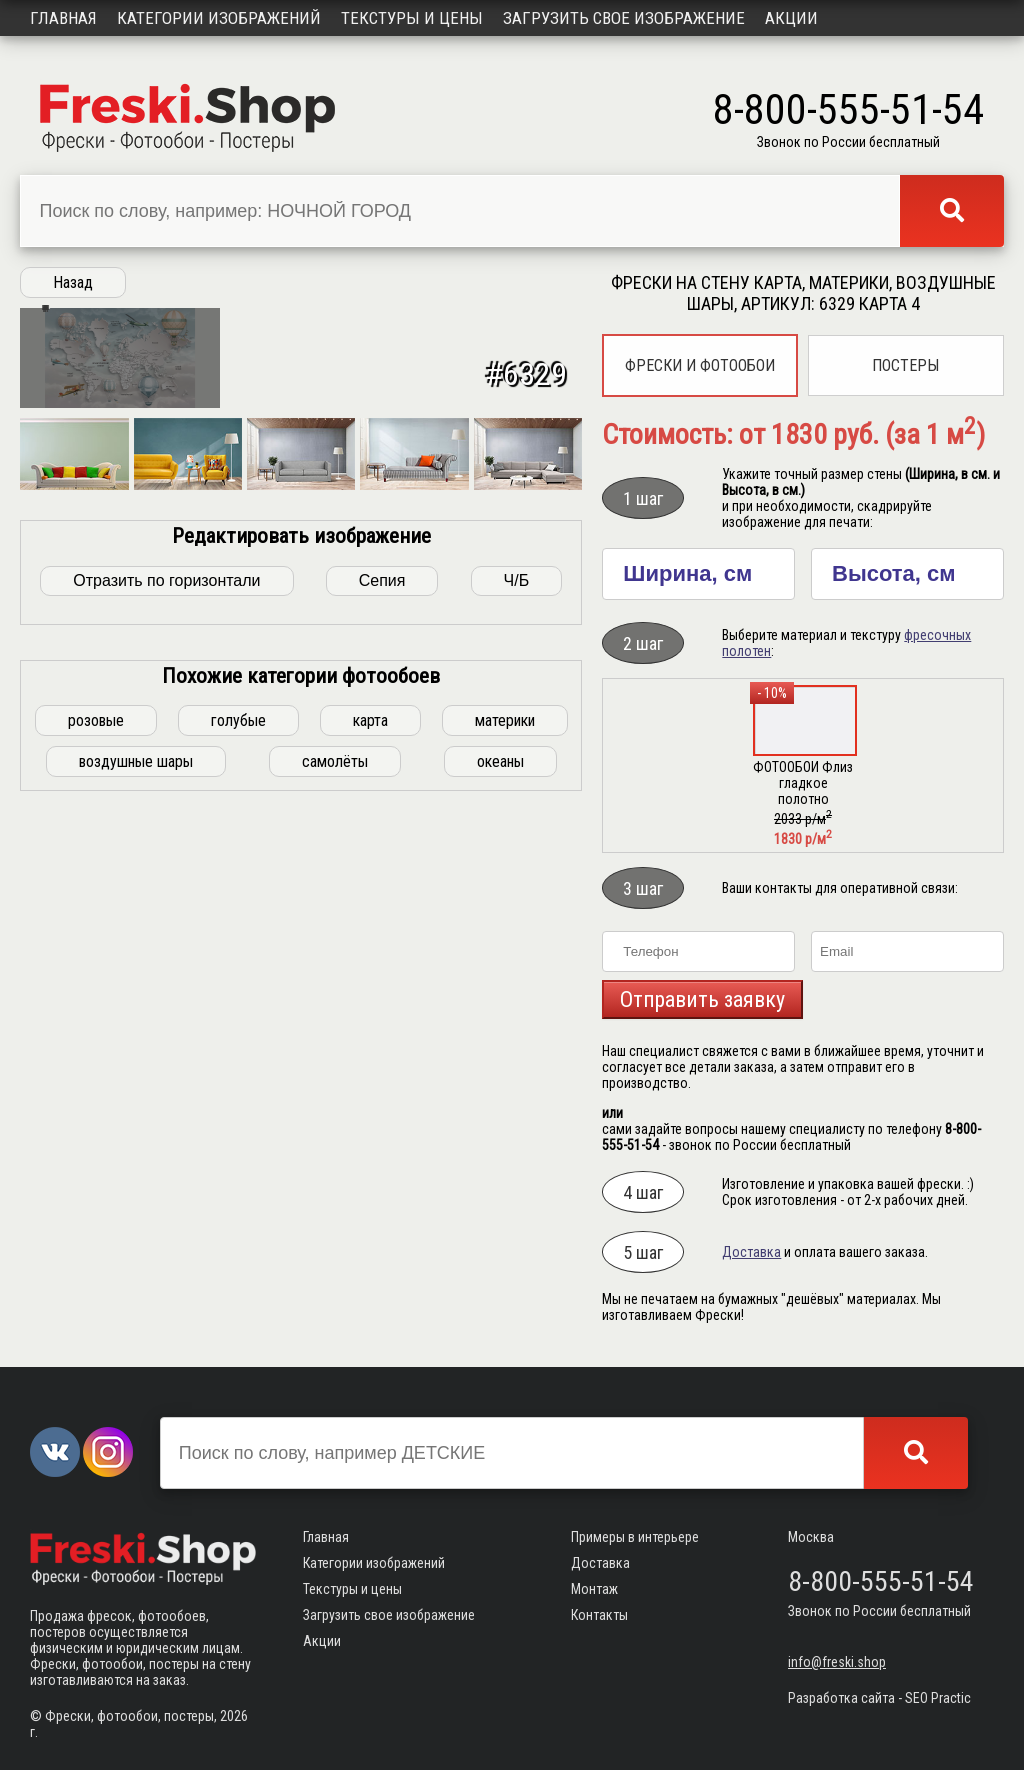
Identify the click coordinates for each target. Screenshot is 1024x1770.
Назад (73, 282)
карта (370, 998)
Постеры (905, 365)
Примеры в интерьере (635, 1537)
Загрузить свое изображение (624, 18)
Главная (63, 18)
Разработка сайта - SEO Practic (879, 1698)
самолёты (335, 1039)
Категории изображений (219, 18)
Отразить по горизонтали (166, 858)
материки (505, 998)
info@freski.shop (837, 1662)
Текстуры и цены (412, 18)
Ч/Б (517, 858)
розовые (96, 998)
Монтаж (594, 1589)
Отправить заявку (702, 999)
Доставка (751, 1252)
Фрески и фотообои (700, 365)
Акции (791, 18)
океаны (500, 1039)
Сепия (382, 858)
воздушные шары (136, 1039)
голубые (238, 998)
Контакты (599, 1615)
